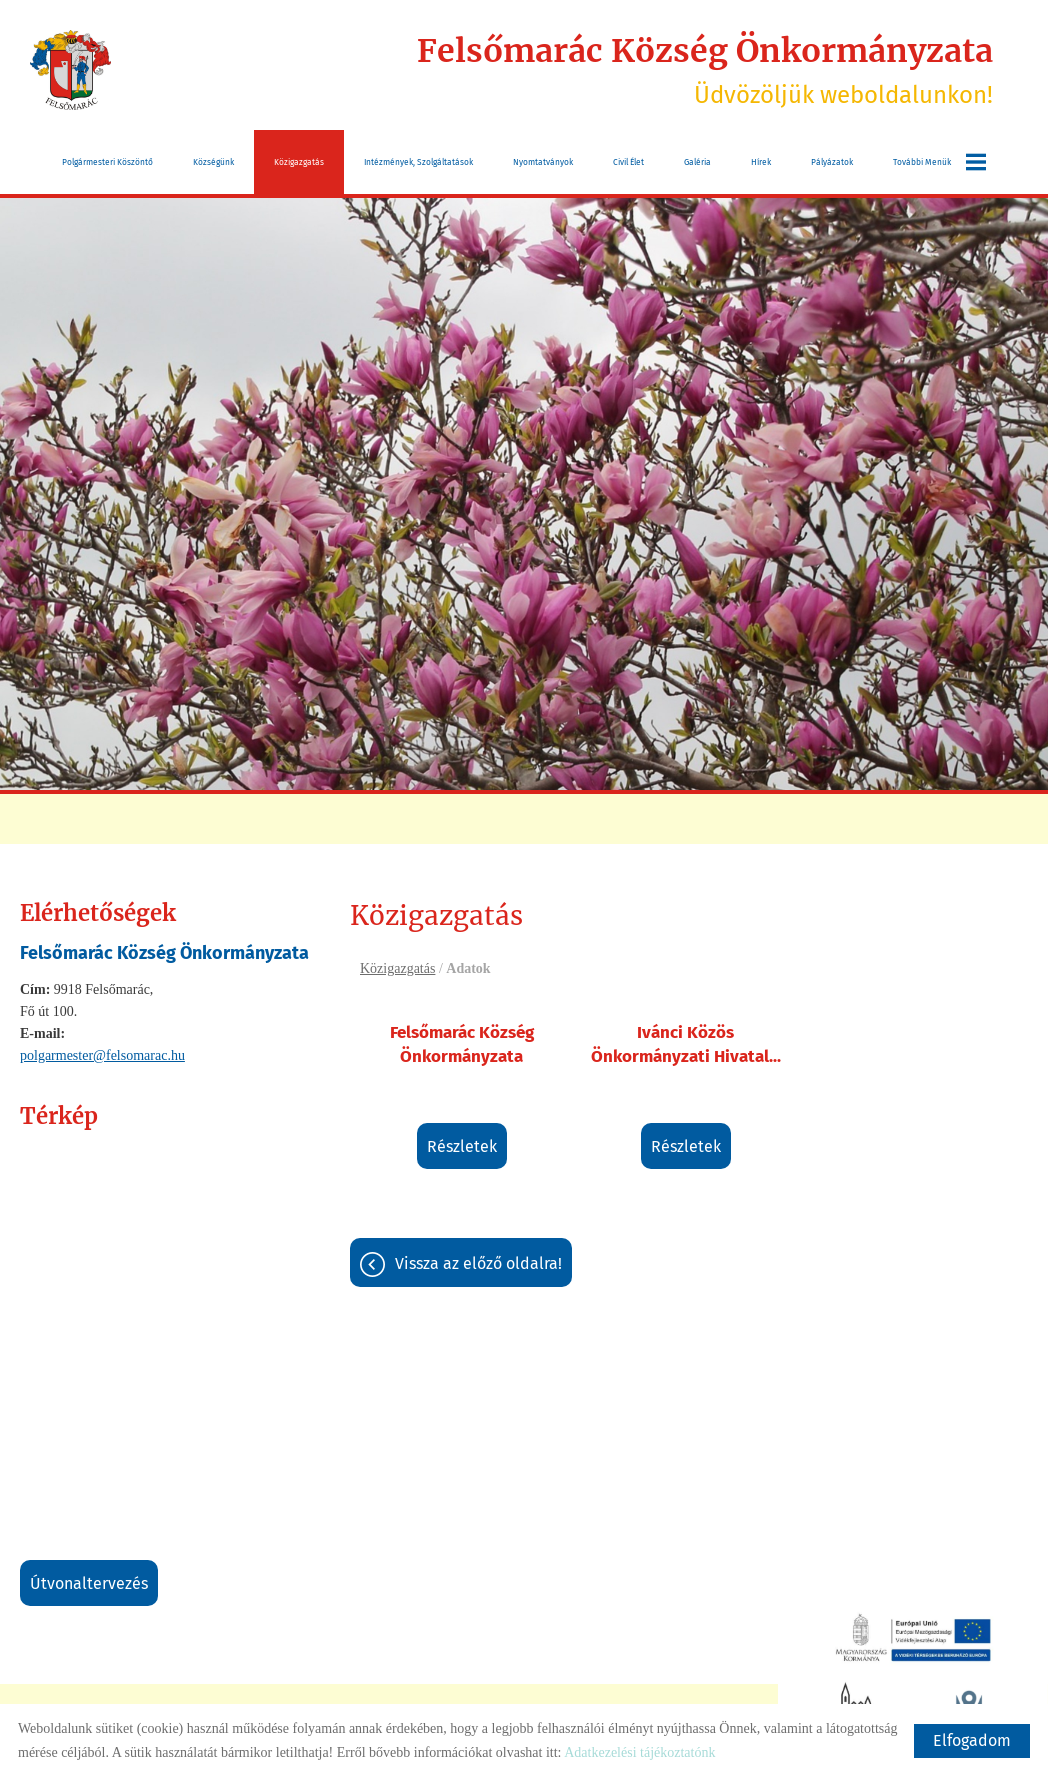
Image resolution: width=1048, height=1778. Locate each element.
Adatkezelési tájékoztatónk (639, 1752)
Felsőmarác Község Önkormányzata (462, 1044)
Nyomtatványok (543, 162)
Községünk (213, 162)
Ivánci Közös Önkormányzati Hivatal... (686, 1044)
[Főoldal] (70, 70)
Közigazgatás (299, 162)
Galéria (697, 162)
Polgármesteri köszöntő (107, 162)
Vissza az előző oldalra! (478, 1263)
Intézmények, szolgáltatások (418, 162)
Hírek (761, 162)
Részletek (462, 1146)
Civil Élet (628, 162)
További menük (939, 162)
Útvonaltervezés (89, 1583)
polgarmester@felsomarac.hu (102, 1055)
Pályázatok (832, 162)
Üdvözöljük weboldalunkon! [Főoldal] (705, 70)
